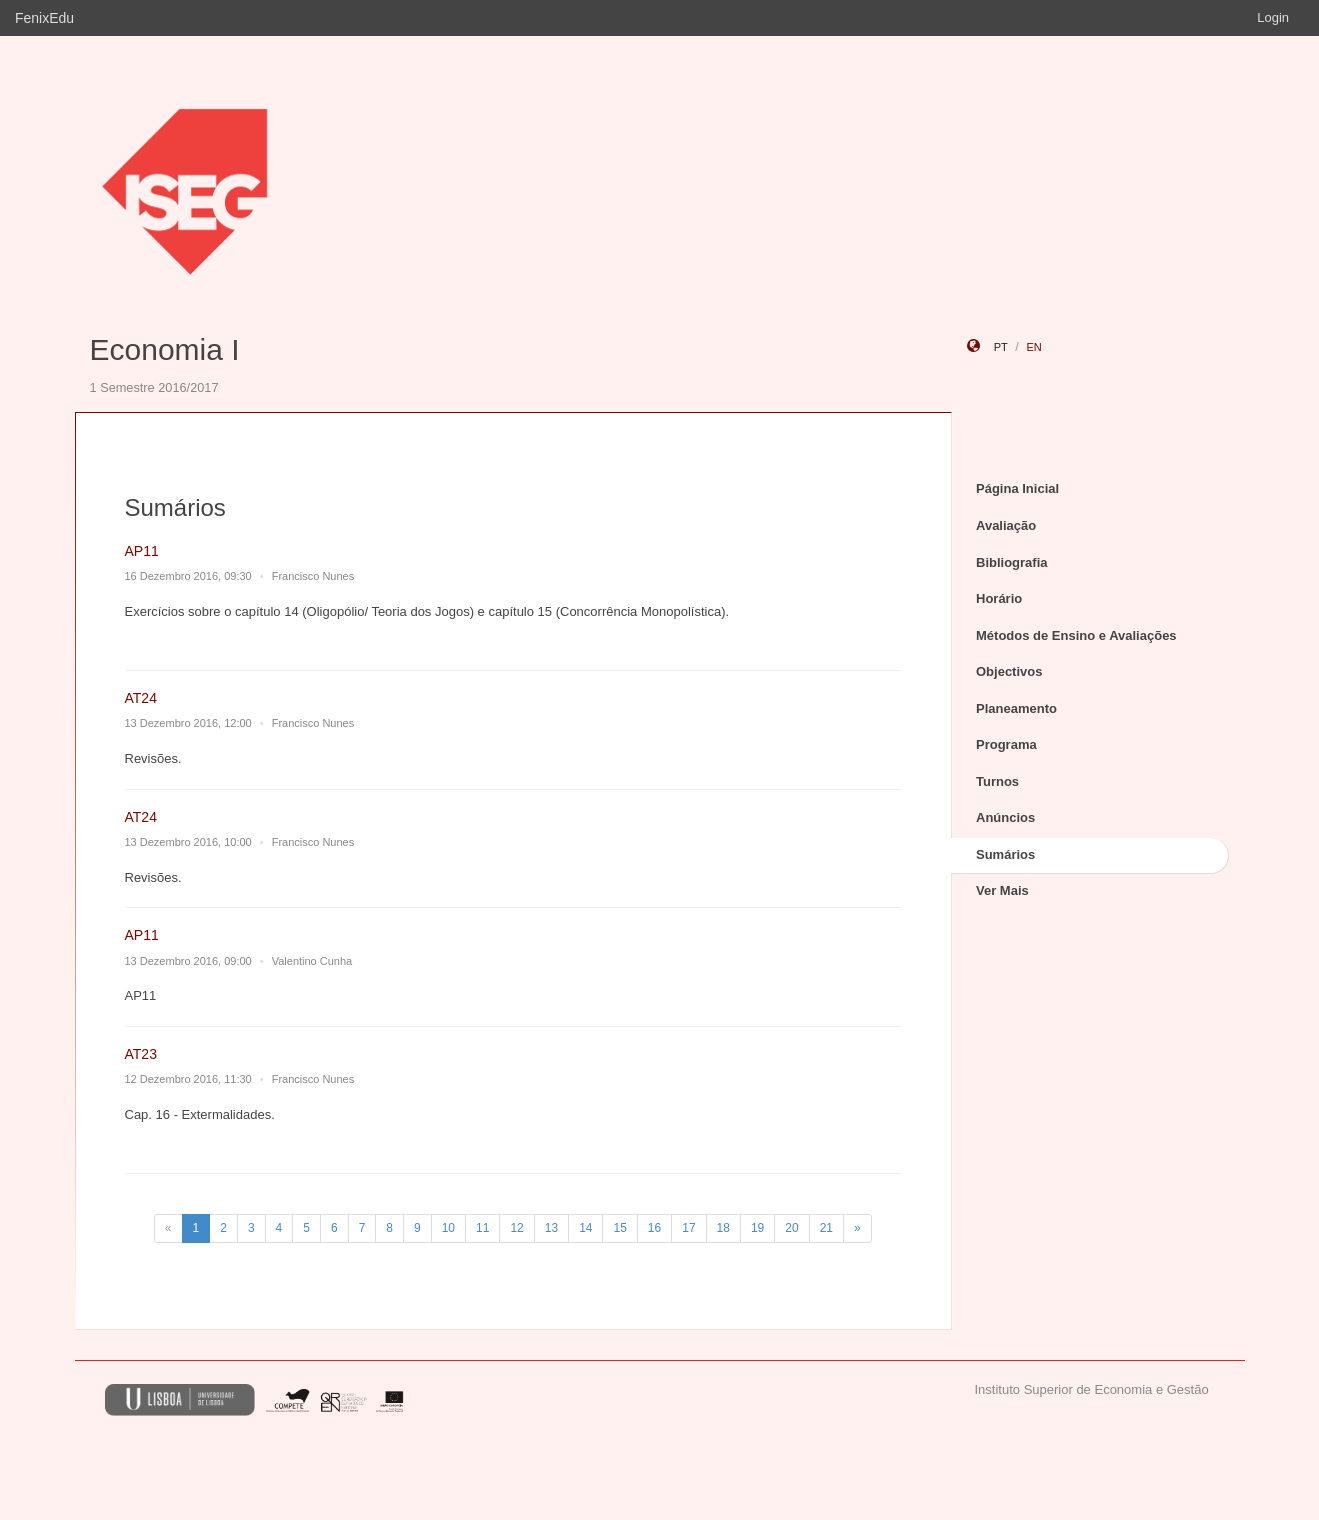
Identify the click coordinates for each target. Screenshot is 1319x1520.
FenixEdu (44, 18)
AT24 (141, 698)
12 (516, 1228)
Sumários (1005, 854)
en (1033, 347)
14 (585, 1228)
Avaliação (1006, 525)
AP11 (142, 551)
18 (723, 1228)
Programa (1006, 744)
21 (826, 1228)
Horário (999, 598)
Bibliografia (1012, 562)
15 (619, 1228)
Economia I (165, 349)
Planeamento (1016, 708)
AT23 (141, 1054)
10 (448, 1228)
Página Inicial (1017, 488)
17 (688, 1228)
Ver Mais (1002, 890)
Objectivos (1009, 671)
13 (551, 1228)
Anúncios (1005, 817)
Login (1273, 17)
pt (1001, 347)
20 (791, 1228)
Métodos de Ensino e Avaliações (1076, 635)
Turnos (997, 781)
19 (757, 1228)
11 (482, 1228)
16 (654, 1228)
